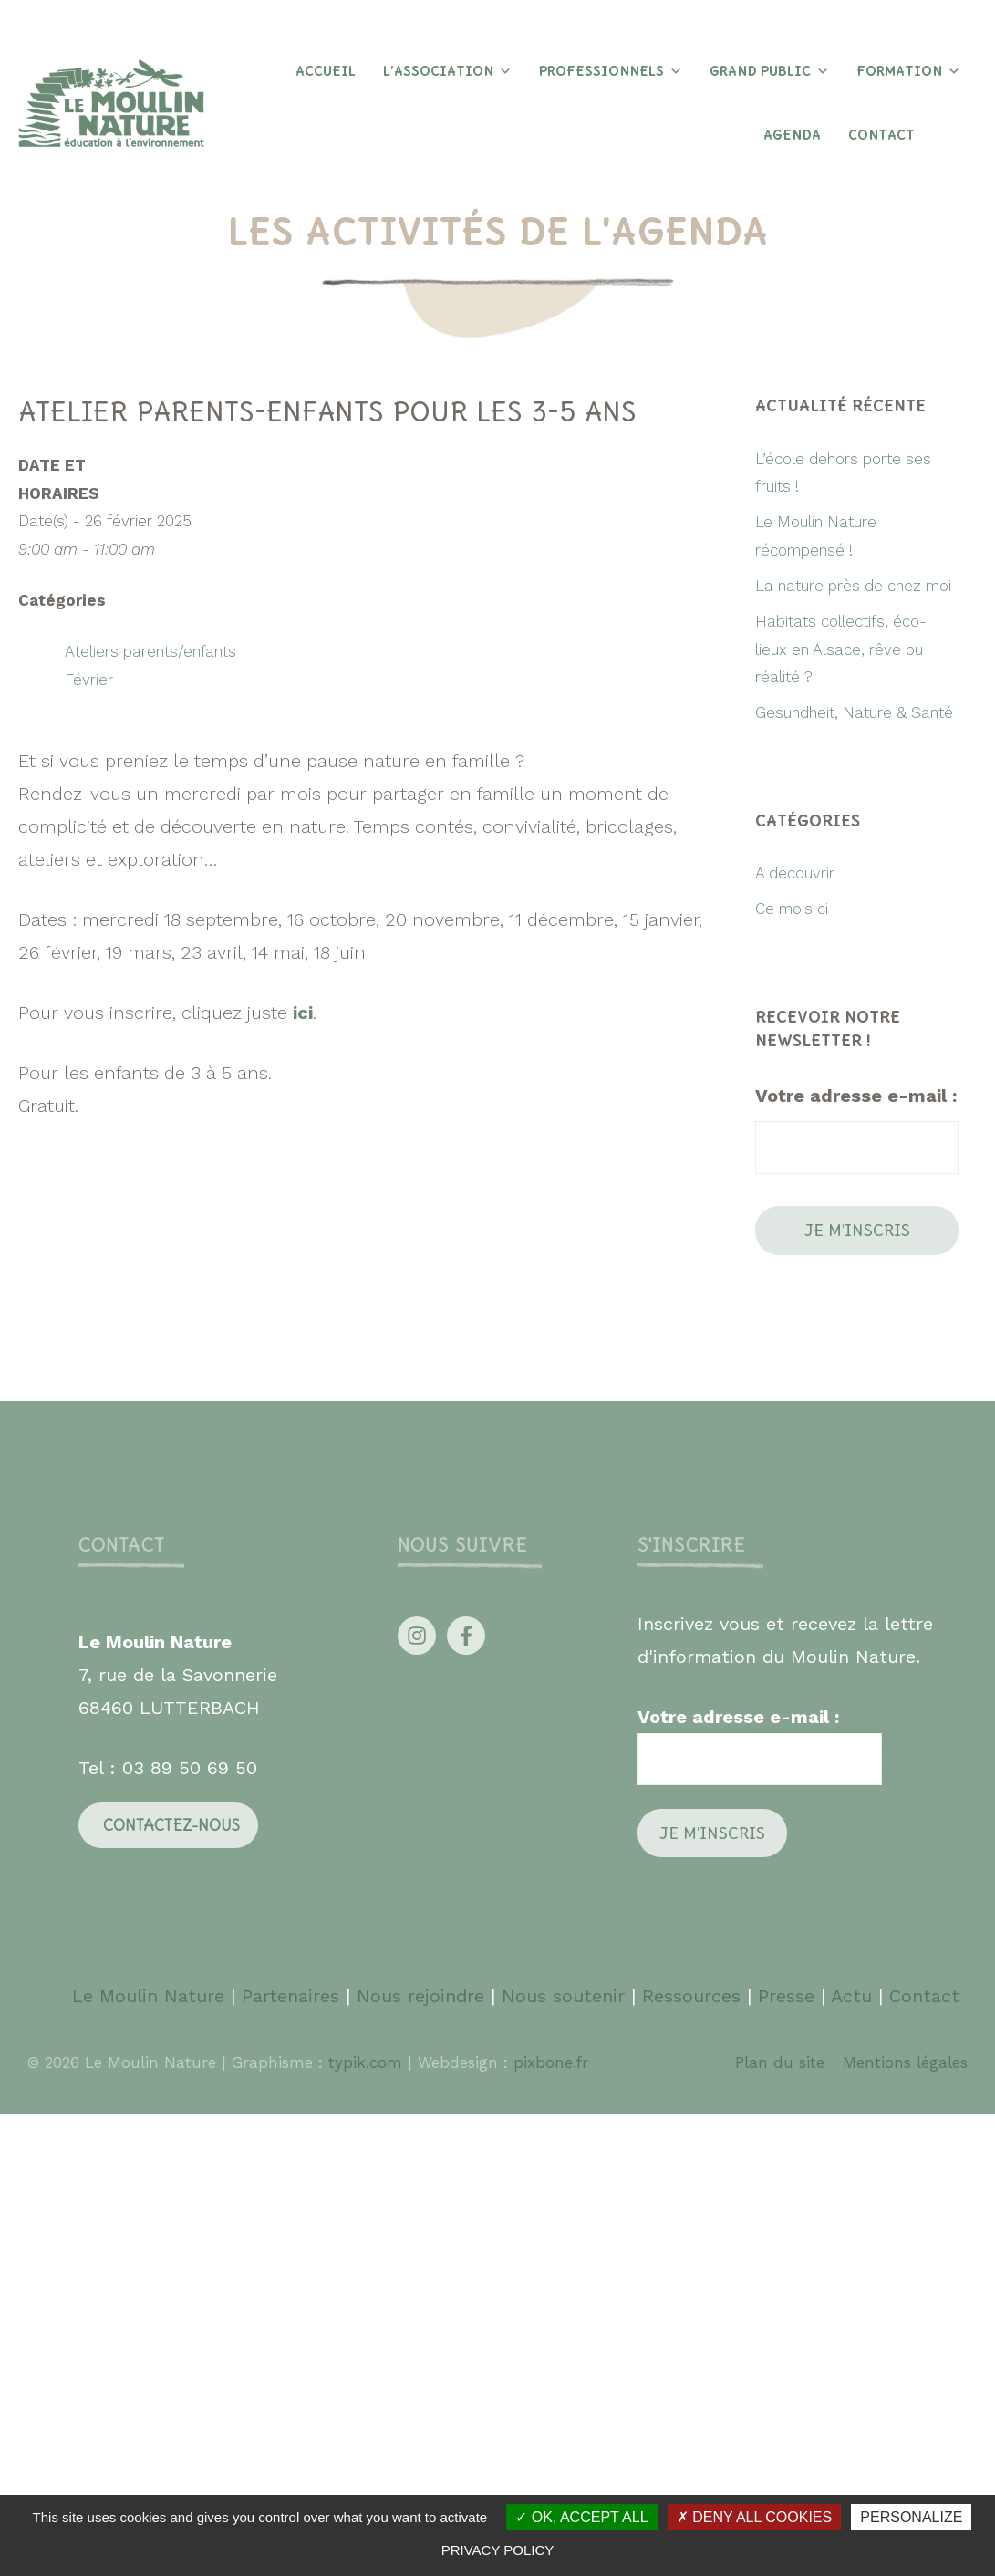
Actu (851, 1996)
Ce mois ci (791, 908)
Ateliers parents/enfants (150, 651)
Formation (908, 71)
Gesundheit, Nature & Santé (854, 712)
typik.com (368, 2062)
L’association (447, 71)
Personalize (911, 2517)
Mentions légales (905, 2062)
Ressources (691, 1996)
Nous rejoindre (420, 1996)
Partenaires (294, 1996)
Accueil (325, 71)
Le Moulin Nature (148, 1996)
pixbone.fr (548, 2062)
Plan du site (779, 2062)
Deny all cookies (754, 2517)
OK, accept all (581, 2517)
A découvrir (794, 873)
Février (89, 679)
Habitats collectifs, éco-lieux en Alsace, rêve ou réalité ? (841, 649)
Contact (881, 135)
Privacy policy (498, 2550)
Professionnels (610, 71)
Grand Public (769, 71)
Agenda (792, 135)
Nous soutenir (563, 1996)
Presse (786, 1996)
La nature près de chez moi (853, 585)
